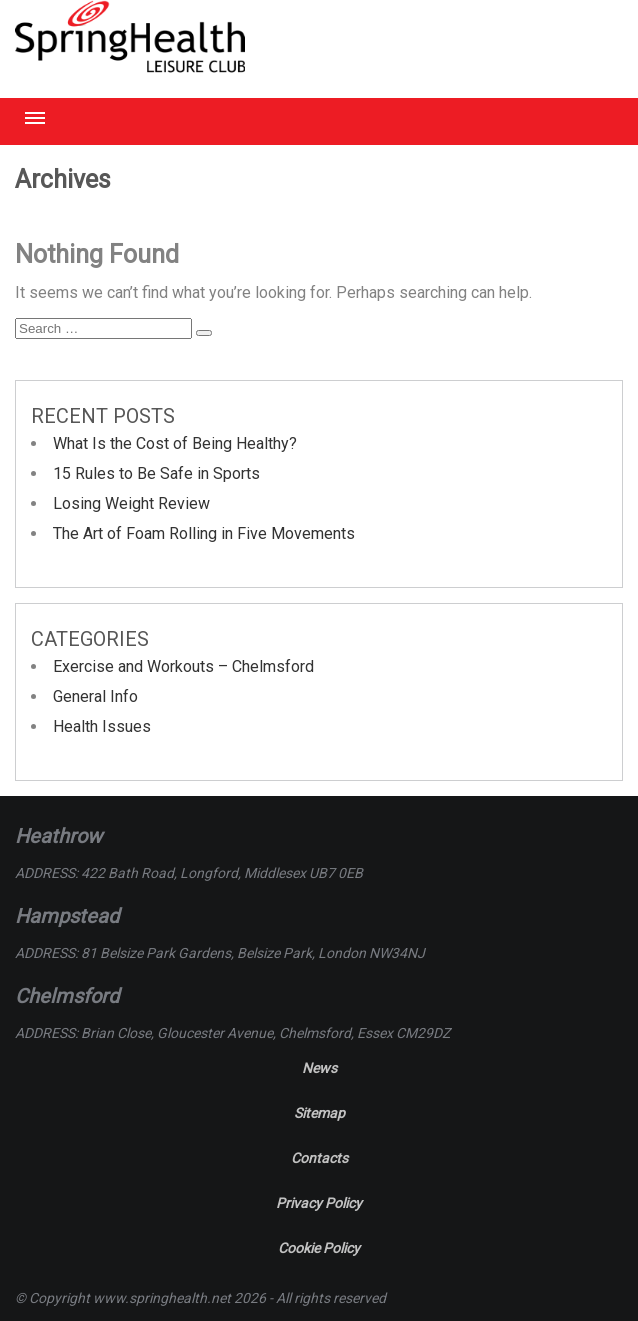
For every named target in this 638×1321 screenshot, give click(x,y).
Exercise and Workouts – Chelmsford (183, 666)
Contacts (319, 1158)
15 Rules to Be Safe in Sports (156, 473)
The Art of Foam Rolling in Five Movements (204, 533)
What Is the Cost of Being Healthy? (175, 443)
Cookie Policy (319, 1248)
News (319, 1068)
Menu (35, 118)
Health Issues (102, 726)
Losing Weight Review (131, 503)
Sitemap (319, 1113)
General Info (95, 696)
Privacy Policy (319, 1203)
